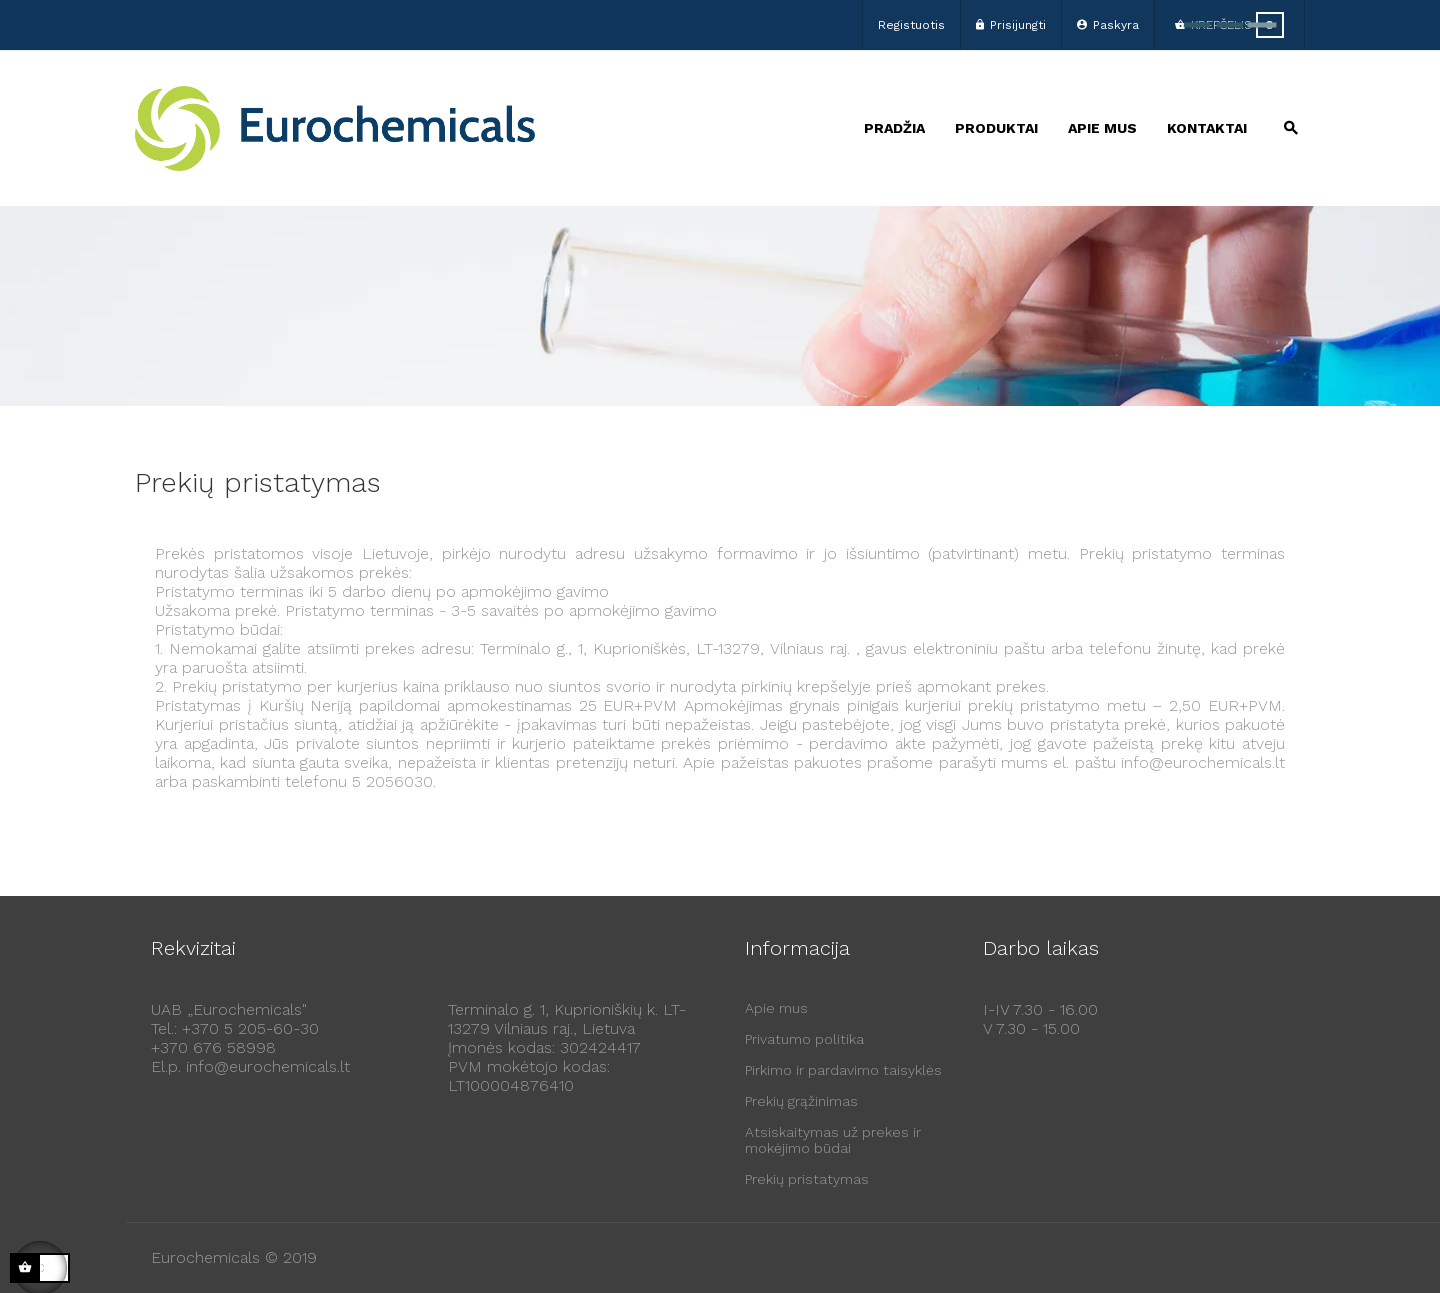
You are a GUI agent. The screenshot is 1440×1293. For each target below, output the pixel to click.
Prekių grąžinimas (801, 1101)
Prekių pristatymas (807, 1179)
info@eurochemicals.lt (268, 1066)
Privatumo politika (804, 1039)
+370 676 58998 (213, 1047)
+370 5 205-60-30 (250, 1028)
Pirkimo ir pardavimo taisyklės (843, 1070)
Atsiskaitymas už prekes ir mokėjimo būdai (833, 1140)
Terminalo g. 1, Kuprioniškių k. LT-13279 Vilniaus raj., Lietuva (567, 1019)
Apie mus (776, 1008)
